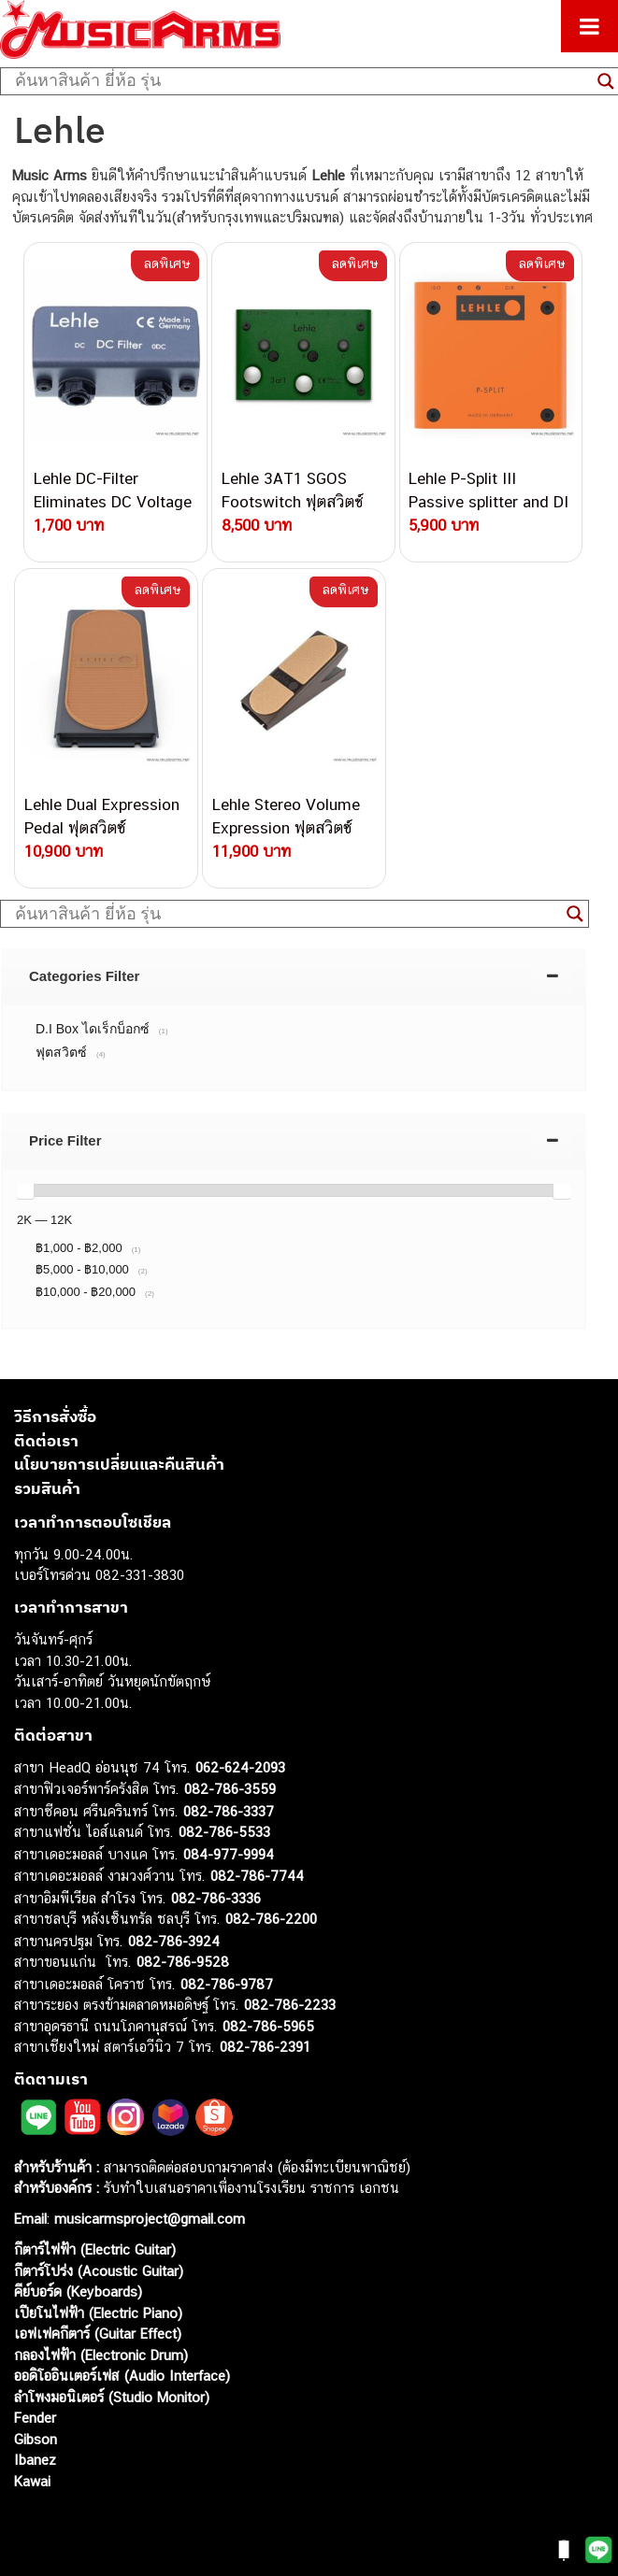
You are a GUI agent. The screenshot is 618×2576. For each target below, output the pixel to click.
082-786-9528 (183, 1962)
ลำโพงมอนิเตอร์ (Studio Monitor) (111, 2397)
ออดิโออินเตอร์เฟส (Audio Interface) (122, 2376)
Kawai (32, 2481)
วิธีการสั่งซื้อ (55, 1416)
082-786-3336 (216, 1898)
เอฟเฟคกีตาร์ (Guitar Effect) (97, 2333)
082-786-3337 (228, 1811)
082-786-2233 (290, 2005)
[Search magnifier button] (575, 914)
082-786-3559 (230, 1789)
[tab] (293, 975)
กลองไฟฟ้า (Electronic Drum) (101, 2355)
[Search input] (301, 81)
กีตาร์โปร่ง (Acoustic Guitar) (98, 2271)
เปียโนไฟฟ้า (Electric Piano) (98, 2313)
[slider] (25, 1190)
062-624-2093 (240, 1767)
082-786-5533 (224, 1832)
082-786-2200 (271, 1919)
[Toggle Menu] (589, 26)
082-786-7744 (257, 1876)
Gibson (35, 2439)
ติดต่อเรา (46, 1440)
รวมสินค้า (47, 1488)
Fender (35, 2418)
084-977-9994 (228, 1854)
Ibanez (35, 2460)
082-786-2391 (265, 2047)
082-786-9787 (226, 1984)
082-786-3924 (174, 1941)
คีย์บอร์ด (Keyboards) (78, 2291)
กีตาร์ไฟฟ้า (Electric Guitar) (95, 2249)
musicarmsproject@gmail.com (147, 2219)
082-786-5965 (268, 2026)
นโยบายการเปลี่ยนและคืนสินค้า (119, 1464)
